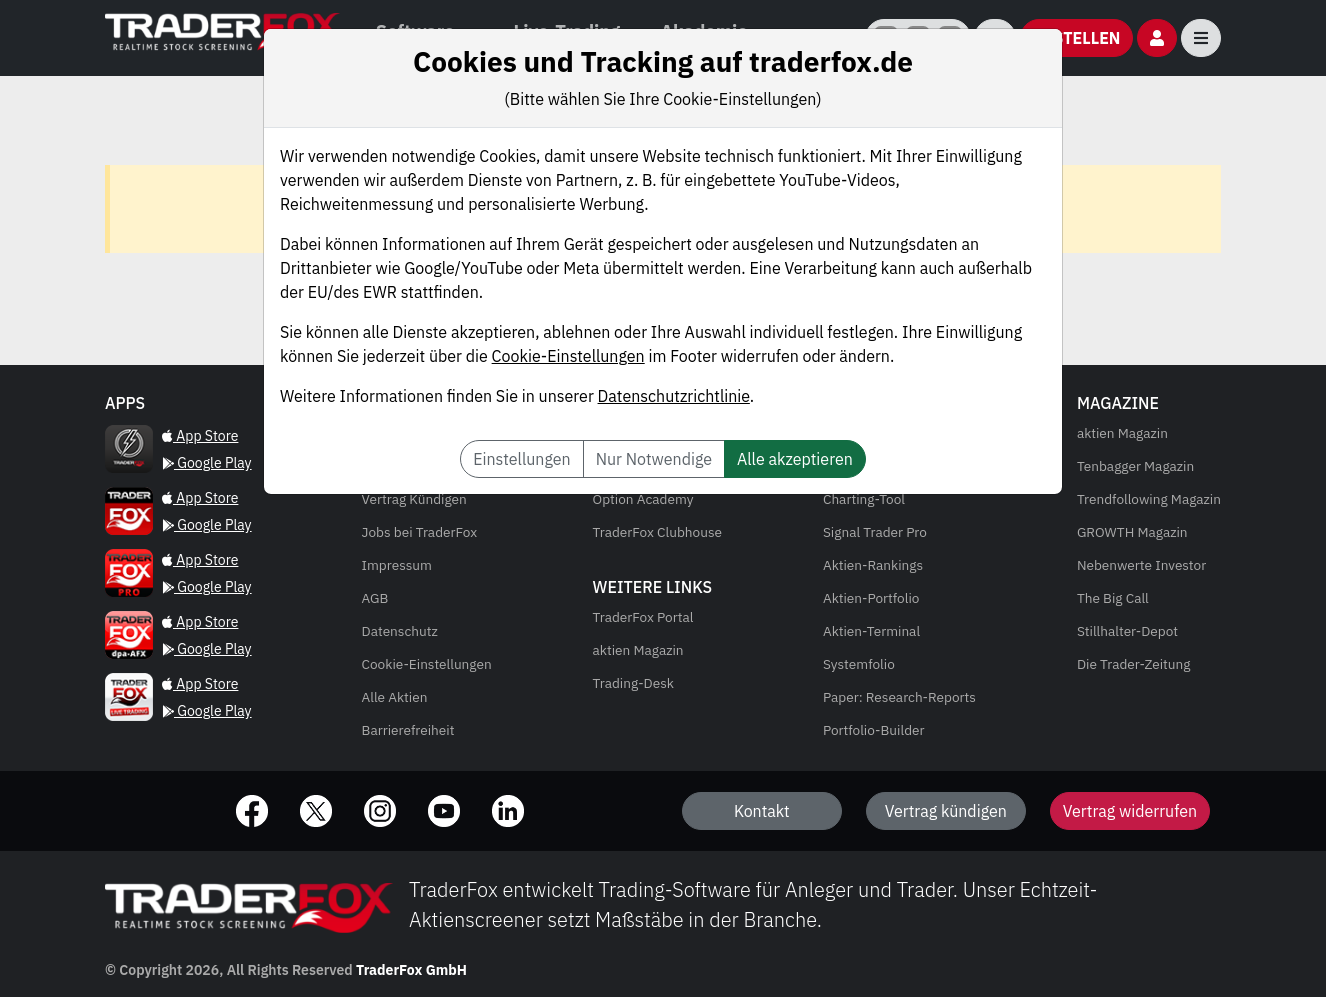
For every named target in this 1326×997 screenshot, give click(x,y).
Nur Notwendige (654, 459)
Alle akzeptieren (795, 459)
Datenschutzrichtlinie (674, 396)
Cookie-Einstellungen (568, 356)
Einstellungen (521, 459)
